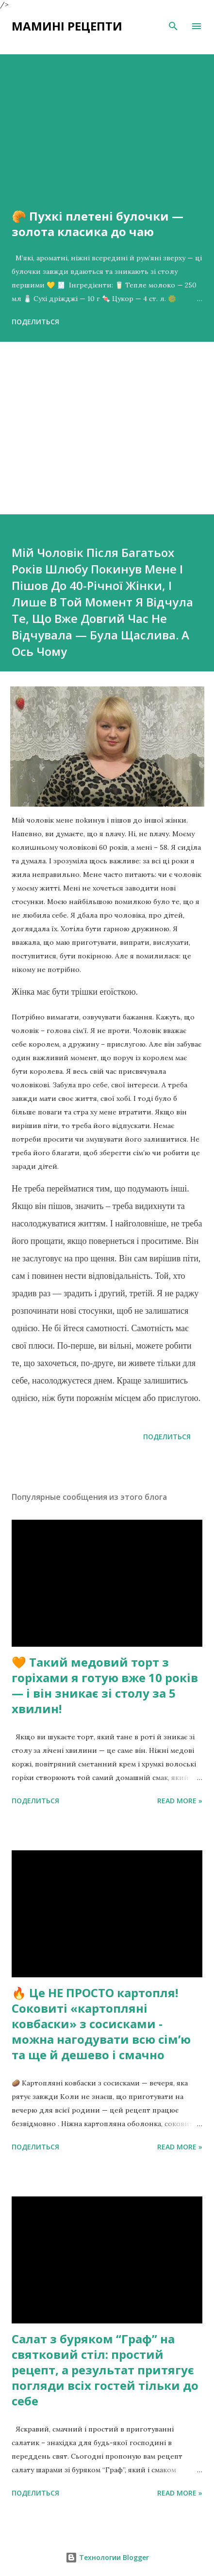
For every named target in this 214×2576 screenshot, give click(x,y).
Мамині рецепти (67, 26)
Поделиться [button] (35, 321)
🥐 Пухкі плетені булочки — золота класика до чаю (97, 223)
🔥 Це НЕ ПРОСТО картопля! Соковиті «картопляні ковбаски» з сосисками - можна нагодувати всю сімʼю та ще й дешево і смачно (101, 2024)
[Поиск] (173, 26)
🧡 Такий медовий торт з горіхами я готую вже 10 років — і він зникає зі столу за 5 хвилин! (105, 1685)
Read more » (179, 1800)
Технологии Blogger (107, 2557)
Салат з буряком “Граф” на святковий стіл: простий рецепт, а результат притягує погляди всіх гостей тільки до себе (105, 2370)
